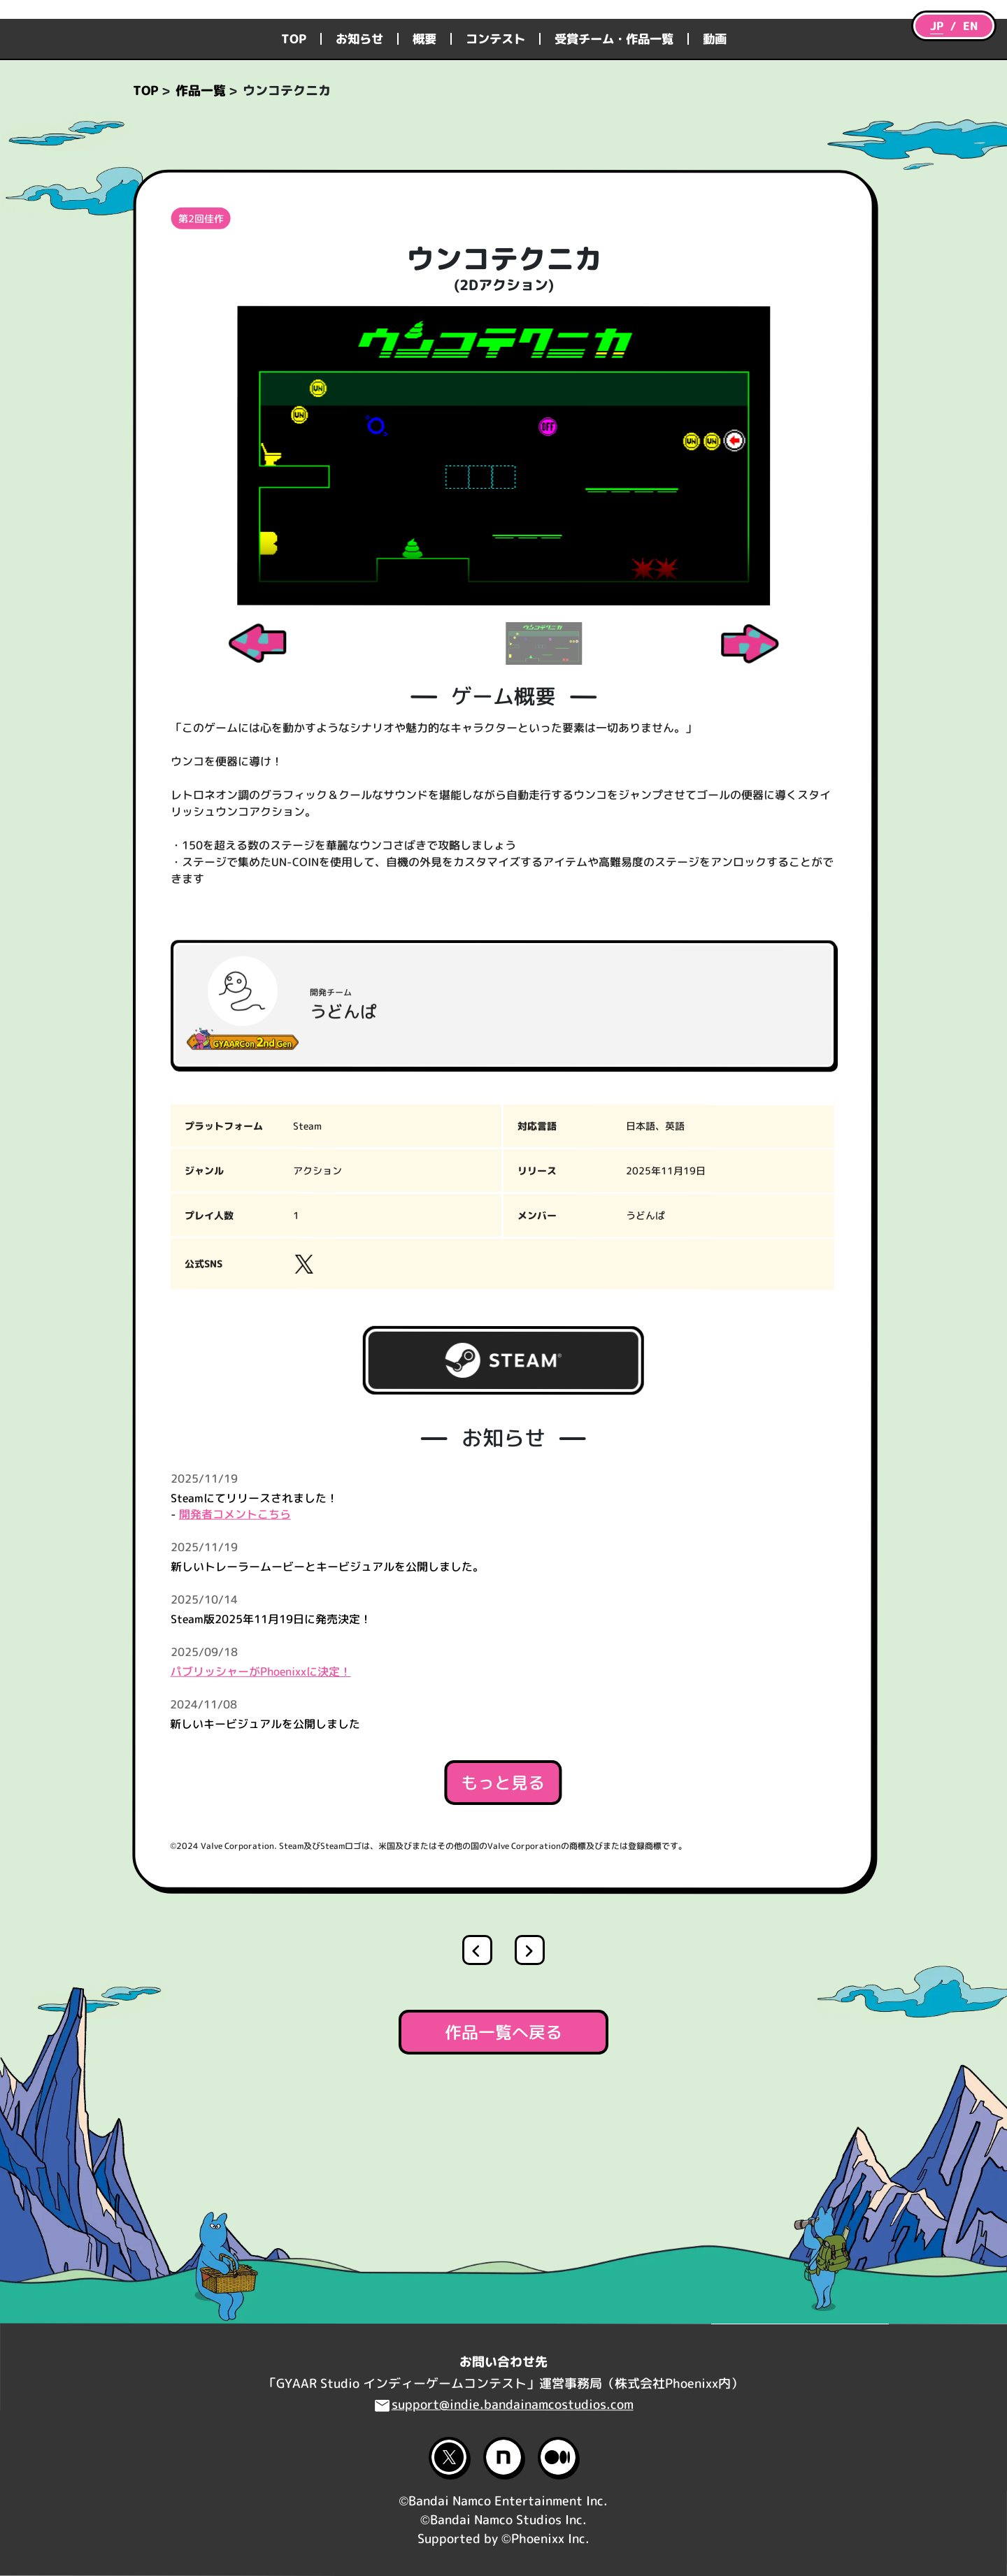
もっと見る (503, 1900)
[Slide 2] (544, 761)
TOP (293, 156)
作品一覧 (201, 208)
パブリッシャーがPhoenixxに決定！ (261, 1789)
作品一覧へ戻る (503, 2149)
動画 (715, 156)
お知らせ (359, 156)
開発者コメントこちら (235, 1631)
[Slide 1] (464, 761)
